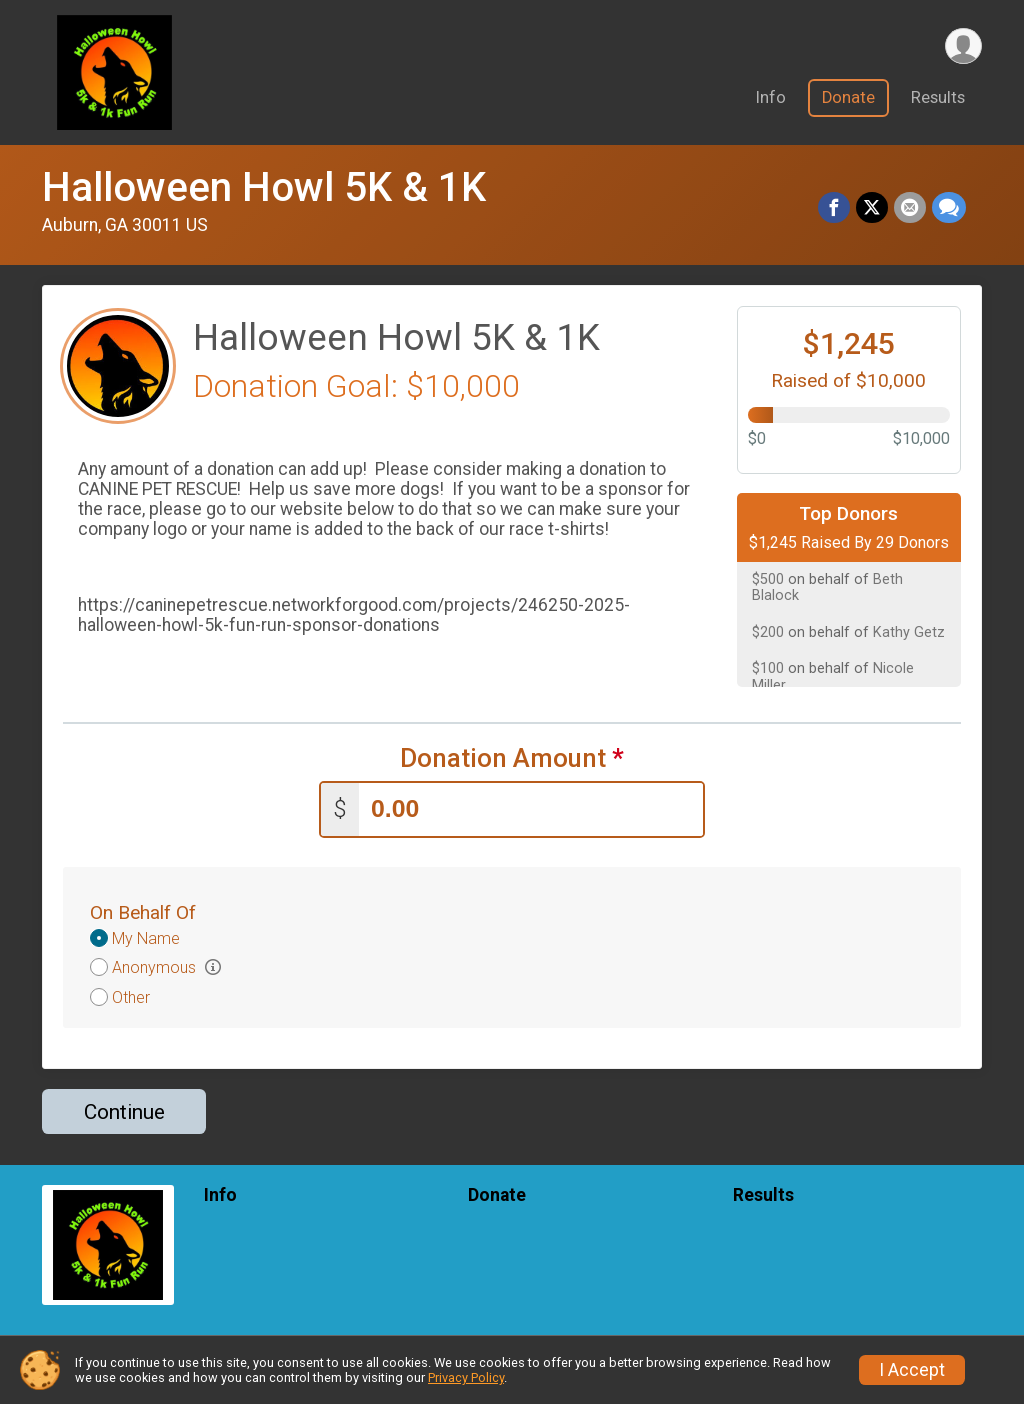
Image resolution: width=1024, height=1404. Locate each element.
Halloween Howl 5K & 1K (264, 187)
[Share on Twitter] (872, 208)
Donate (848, 98)
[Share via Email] (910, 208)
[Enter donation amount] (531, 809)
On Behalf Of (143, 912)
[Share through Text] (949, 208)
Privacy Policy (466, 1377)
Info (771, 98)
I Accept (912, 1370)
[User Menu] (963, 46)
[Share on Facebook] (834, 208)
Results (938, 98)
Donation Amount (512, 758)
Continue (124, 1112)
